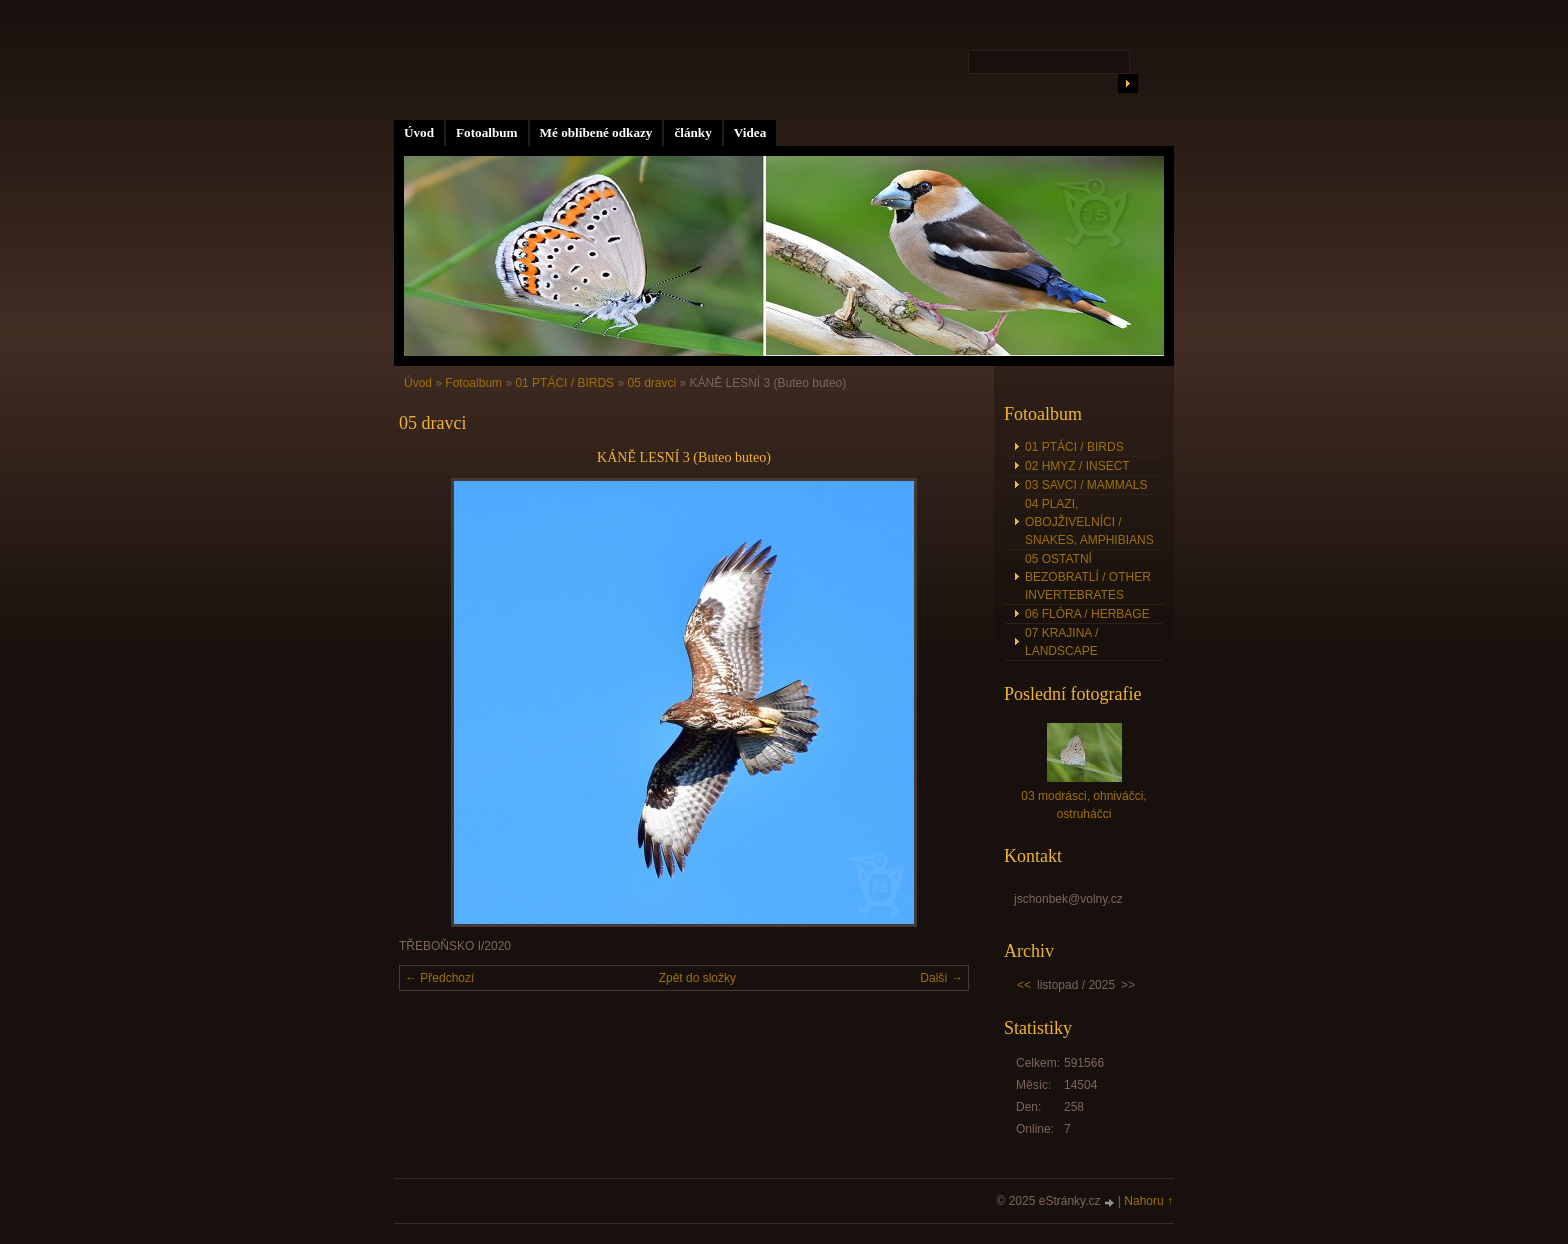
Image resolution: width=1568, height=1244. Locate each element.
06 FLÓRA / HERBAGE (1087, 614)
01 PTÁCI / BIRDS (564, 383)
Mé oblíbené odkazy (596, 132)
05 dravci (651, 383)
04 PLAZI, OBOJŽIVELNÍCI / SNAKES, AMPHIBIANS (1089, 522)
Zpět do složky (697, 978)
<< (1024, 985)
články (692, 132)
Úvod (419, 132)
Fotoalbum (487, 132)
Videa (750, 132)
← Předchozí (439, 978)
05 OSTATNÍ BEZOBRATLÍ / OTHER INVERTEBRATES (1088, 577)
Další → (941, 978)
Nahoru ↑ (1148, 1201)
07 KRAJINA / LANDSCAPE (1061, 642)
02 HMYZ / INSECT (1077, 466)
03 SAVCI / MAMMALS (1086, 485)
